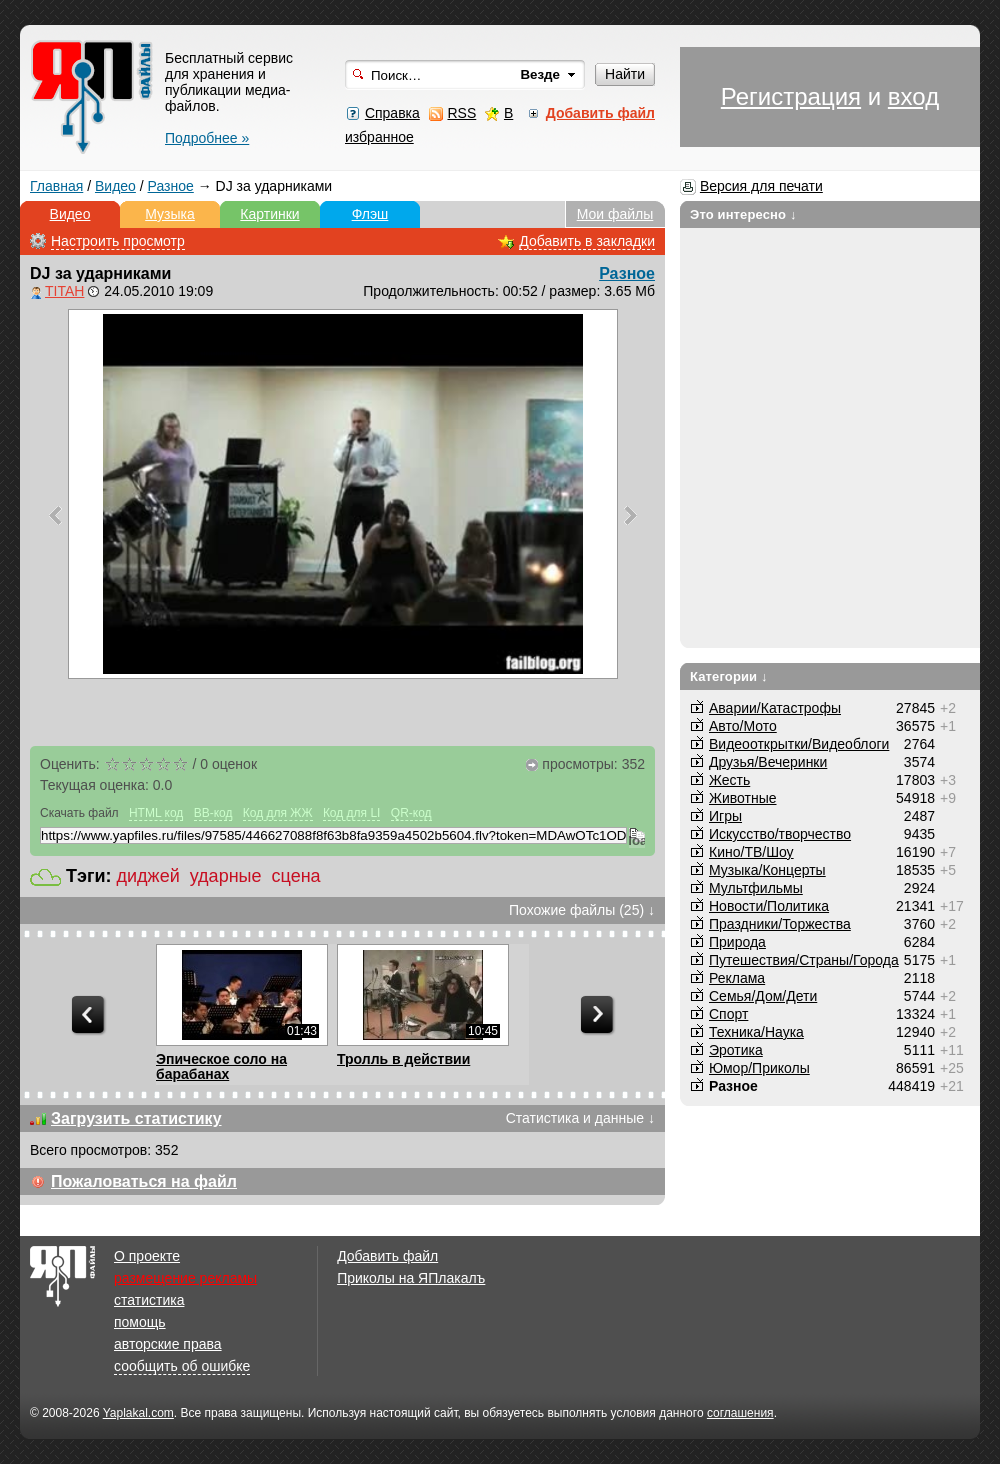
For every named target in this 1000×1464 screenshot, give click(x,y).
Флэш (370, 214)
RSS (461, 113)
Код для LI (352, 813)
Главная (56, 186)
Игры (725, 816)
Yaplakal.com (138, 1413)
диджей (148, 876)
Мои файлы (615, 214)
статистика (149, 1300)
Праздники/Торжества (780, 924)
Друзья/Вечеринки (768, 762)
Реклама (737, 978)
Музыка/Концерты (767, 870)
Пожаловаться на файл (144, 1181)
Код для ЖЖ (278, 813)
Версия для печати (761, 186)
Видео (115, 186)
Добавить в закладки (587, 241)
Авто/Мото (743, 726)
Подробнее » (207, 138)
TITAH (64, 291)
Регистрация (791, 96)
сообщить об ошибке (182, 1366)
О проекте (147, 1256)
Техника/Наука (756, 1032)
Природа (737, 942)
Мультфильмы (756, 888)
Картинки (269, 214)
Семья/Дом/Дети (763, 996)
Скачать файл (79, 813)
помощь (140, 1322)
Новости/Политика (769, 906)
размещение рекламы (185, 1278)
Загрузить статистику (136, 1118)
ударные (226, 876)
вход (913, 96)
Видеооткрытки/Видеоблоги (799, 744)
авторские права (168, 1344)
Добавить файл (387, 1256)
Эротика (736, 1050)
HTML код (156, 813)
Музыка (170, 214)
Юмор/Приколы (759, 1068)
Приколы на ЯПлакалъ (411, 1278)
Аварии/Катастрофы (775, 708)
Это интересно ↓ (743, 214)
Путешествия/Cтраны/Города (804, 960)
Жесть (729, 780)
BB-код (213, 813)
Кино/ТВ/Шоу (751, 852)
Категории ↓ (729, 676)
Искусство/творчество (780, 834)
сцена (296, 876)
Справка (392, 113)
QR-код (411, 813)
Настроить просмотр (118, 241)
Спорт (728, 1014)
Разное (171, 186)
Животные (743, 798)
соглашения (740, 1413)
